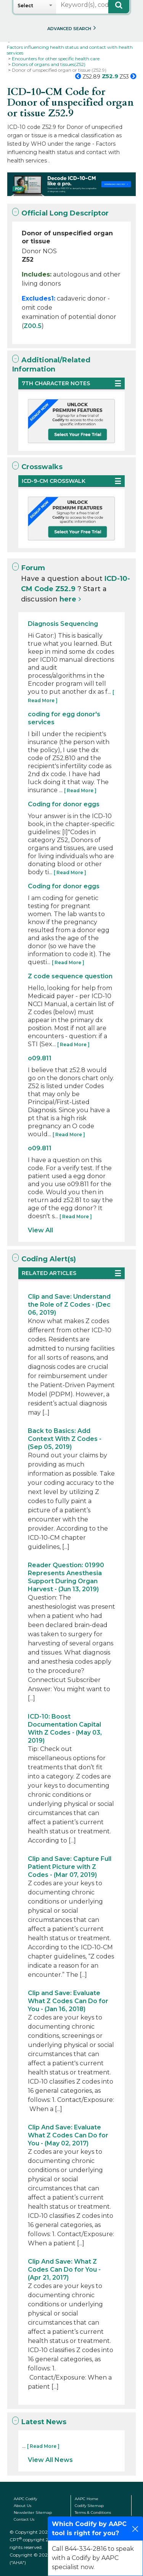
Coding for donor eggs (64, 804)
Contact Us (24, 2519)
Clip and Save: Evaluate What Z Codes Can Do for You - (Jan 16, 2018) (68, 2001)
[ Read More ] (80, 790)
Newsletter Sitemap (33, 2512)
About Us (22, 2505)
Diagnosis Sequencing (63, 623)
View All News (50, 2459)
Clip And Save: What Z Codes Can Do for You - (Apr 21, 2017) (64, 2269)
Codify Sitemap (89, 2505)
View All (40, 1230)
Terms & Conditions (93, 2512)
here (67, 599)
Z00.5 (33, 326)
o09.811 (39, 1058)
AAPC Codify (25, 2498)
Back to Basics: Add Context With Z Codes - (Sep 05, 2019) (64, 1438)
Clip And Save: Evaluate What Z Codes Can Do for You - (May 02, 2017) (68, 2135)
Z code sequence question (70, 976)
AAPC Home (86, 2498)
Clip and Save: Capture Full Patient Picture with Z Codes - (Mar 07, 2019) (69, 1866)
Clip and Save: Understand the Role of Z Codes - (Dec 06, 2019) (69, 1304)
